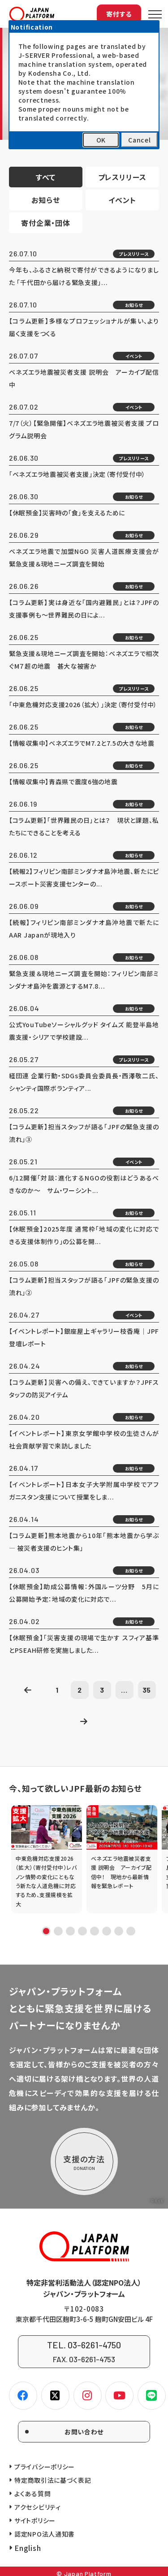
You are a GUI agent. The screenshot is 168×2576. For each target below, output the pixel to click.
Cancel (139, 139)
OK (101, 139)
